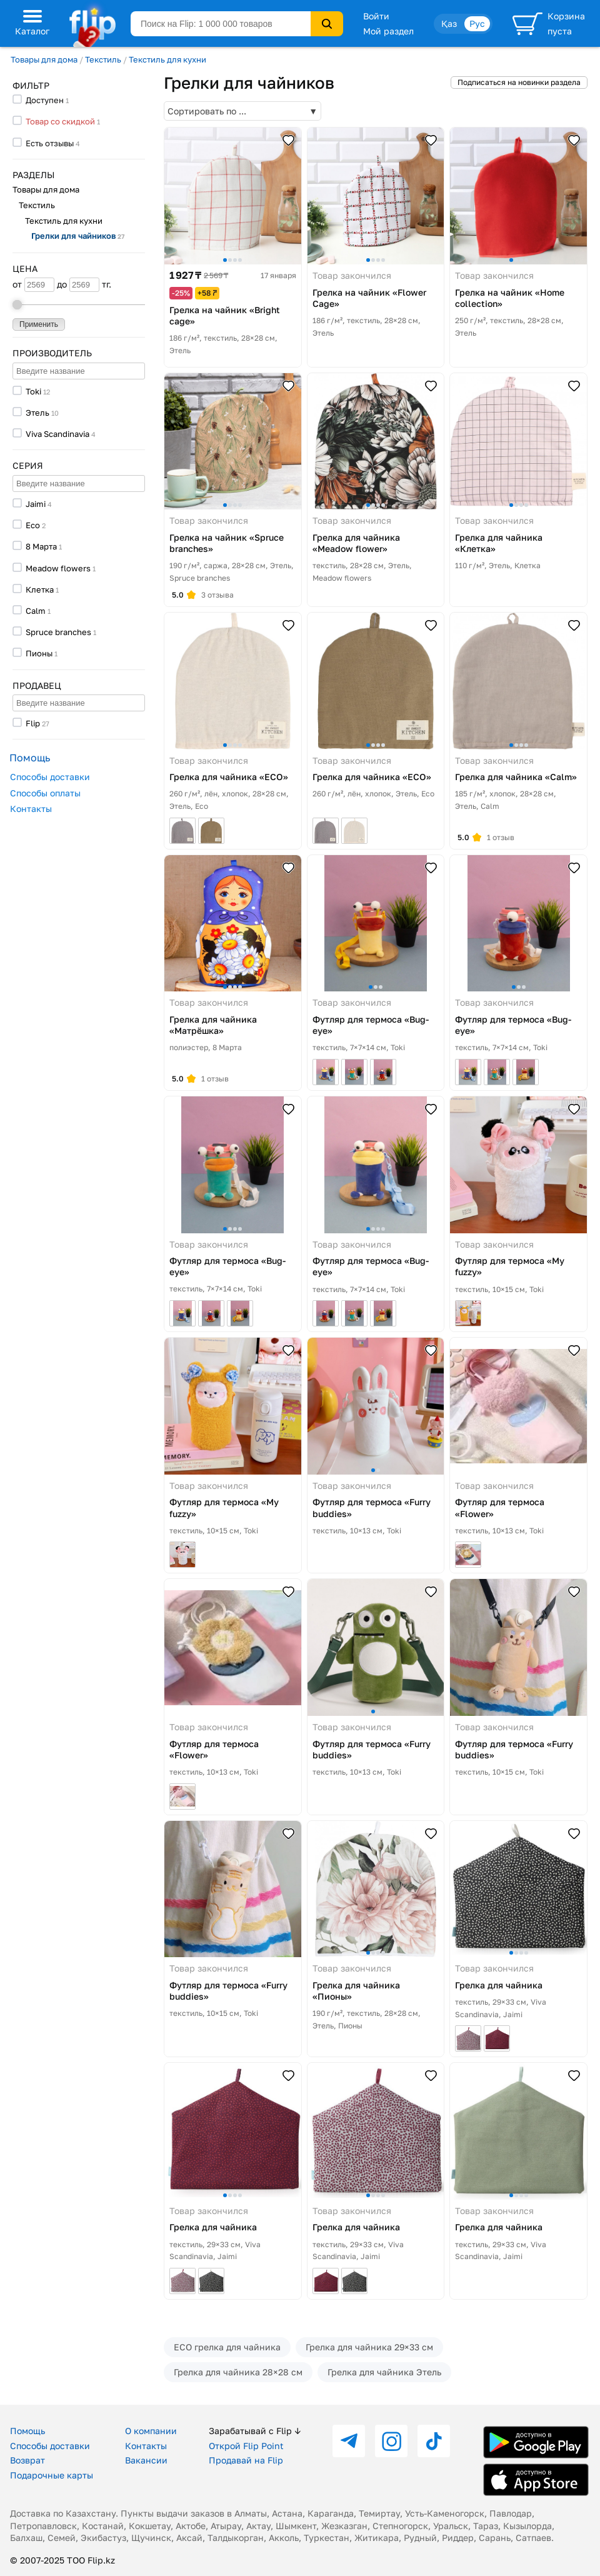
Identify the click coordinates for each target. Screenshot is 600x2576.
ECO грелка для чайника (227, 2347)
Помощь (27, 2430)
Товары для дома (44, 59)
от (33, 285)
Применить (38, 324)
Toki (33, 391)
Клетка (40, 589)
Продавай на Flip (246, 2460)
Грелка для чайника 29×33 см (369, 2347)
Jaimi (36, 504)
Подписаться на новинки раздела (519, 82)
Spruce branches (58, 632)
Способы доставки (50, 776)
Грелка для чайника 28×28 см (238, 2372)
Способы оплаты (45, 793)
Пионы (39, 653)
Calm (36, 611)
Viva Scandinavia (57, 434)
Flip (33, 723)
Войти (376, 16)
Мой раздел (388, 31)
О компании (151, 2430)
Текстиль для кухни (167, 59)
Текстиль (103, 59)
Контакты (31, 808)
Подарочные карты (51, 2475)
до (78, 285)
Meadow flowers (58, 568)
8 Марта (41, 546)
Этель (37, 413)
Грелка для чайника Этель (384, 2372)
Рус (477, 23)
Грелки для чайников (77, 236)
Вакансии (146, 2460)
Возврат (27, 2460)
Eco (33, 525)
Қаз (449, 23)
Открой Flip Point (246, 2445)
